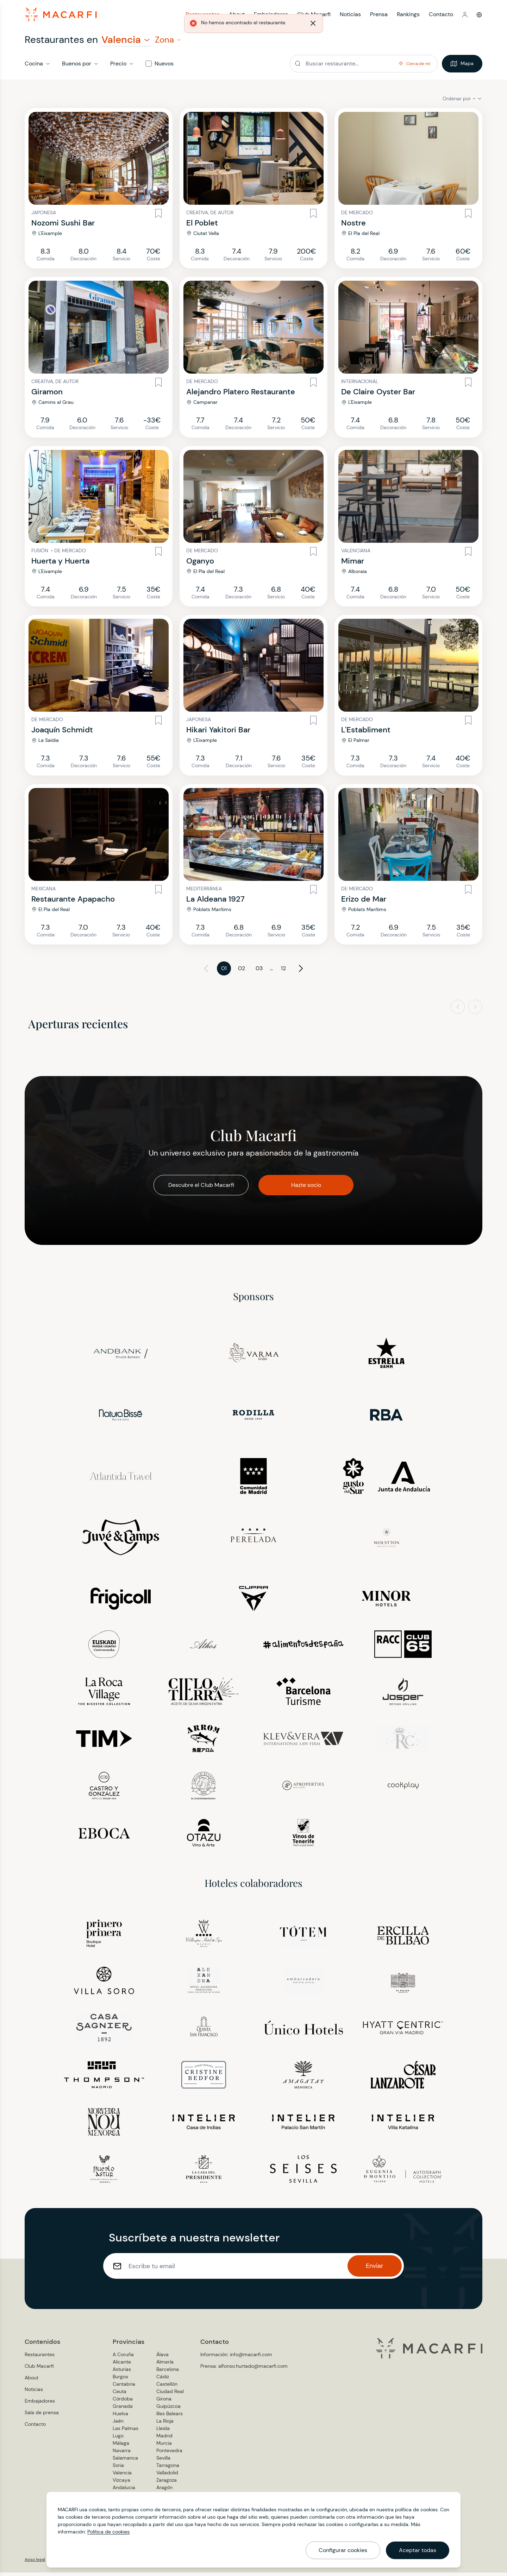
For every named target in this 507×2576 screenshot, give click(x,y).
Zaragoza (166, 2483)
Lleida (163, 2432)
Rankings (408, 16)
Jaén (118, 2424)
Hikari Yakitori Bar (218, 733)
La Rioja (165, 2424)
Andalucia (124, 2491)
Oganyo (200, 564)
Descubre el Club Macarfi (201, 1188)
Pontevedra (169, 2454)
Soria (118, 2469)
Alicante (122, 2365)
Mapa (462, 67)
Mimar (352, 564)
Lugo (118, 2439)
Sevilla (163, 2461)
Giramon (47, 395)
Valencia (122, 2476)
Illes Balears (169, 2417)
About (31, 2381)
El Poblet (202, 226)
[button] (465, 16)
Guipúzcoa (168, 2409)
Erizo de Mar (363, 902)
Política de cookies (108, 2532)
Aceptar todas (417, 2550)
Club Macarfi (39, 2369)
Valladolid (167, 2476)
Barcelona (167, 2373)
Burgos (120, 2380)
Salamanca (125, 2461)
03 (259, 971)
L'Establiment (365, 733)
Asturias (122, 2373)
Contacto (441, 16)
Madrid (164, 2439)
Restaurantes (40, 2358)
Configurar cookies (343, 2550)
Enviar (374, 2269)
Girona (163, 2402)
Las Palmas (125, 2432)
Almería (165, 2365)
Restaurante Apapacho (73, 902)
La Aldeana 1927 (215, 902)
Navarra (122, 2454)
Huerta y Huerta (60, 564)
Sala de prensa (42, 2416)
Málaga (121, 2446)
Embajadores (40, 2404)
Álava (162, 2358)
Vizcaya (121, 2483)
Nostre (353, 226)
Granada (123, 2409)
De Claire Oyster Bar (378, 395)
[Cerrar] (372, 25)
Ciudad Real (170, 2395)
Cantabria (124, 2387)
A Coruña (123, 2358)
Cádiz (162, 2380)
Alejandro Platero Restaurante (240, 395)
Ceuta (119, 2395)
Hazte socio (306, 1188)
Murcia (164, 2446)
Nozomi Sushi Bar (63, 226)
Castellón (166, 2387)
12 (283, 971)
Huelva (120, 2417)
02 (241, 971)
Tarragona (167, 2469)
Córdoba (123, 2402)
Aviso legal (35, 2563)
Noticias (34, 2393)
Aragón (164, 2491)
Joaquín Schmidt (62, 733)
